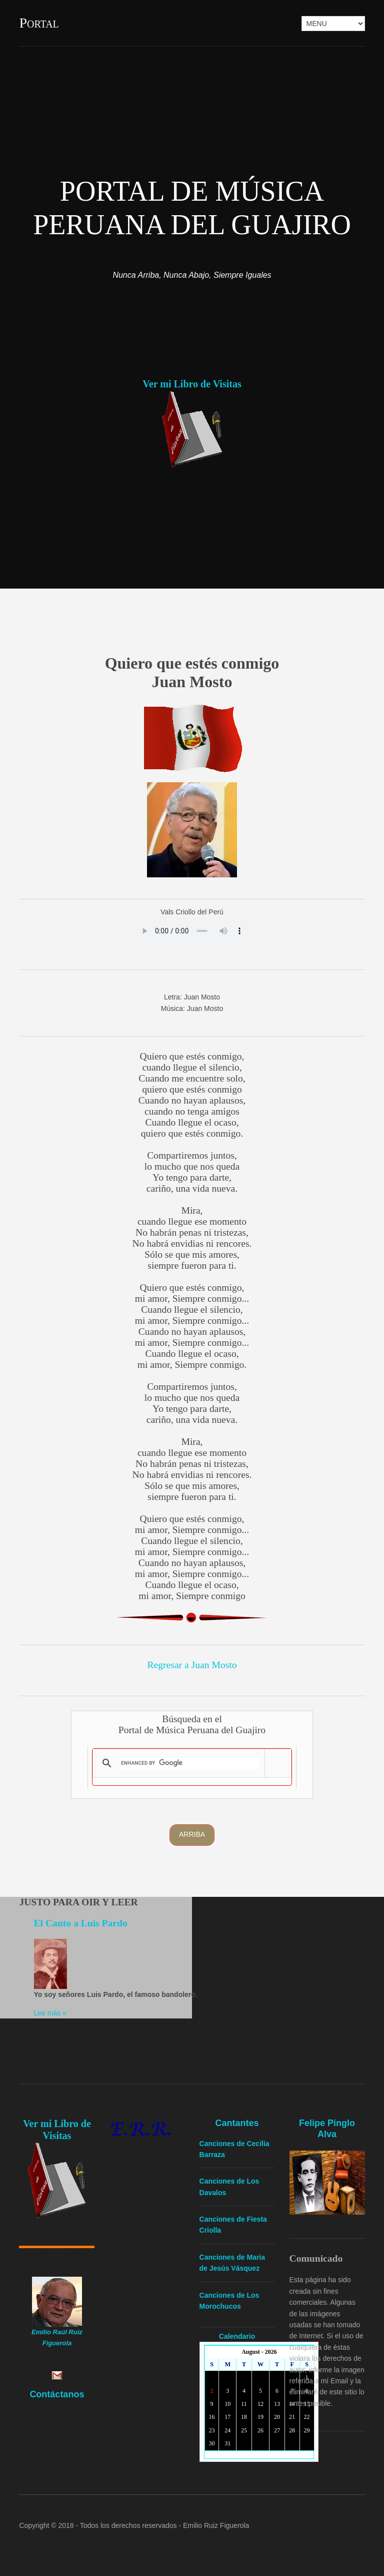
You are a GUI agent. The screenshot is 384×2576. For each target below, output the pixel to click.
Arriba (192, 1834)
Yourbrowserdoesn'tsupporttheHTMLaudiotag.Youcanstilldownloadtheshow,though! (192, 930)
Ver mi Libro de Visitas (191, 383)
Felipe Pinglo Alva (327, 2128)
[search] (190, 1763)
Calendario (237, 2336)
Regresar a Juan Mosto (191, 1665)
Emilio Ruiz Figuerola (216, 2525)
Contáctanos (57, 2394)
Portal (38, 23)
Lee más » (50, 2013)
